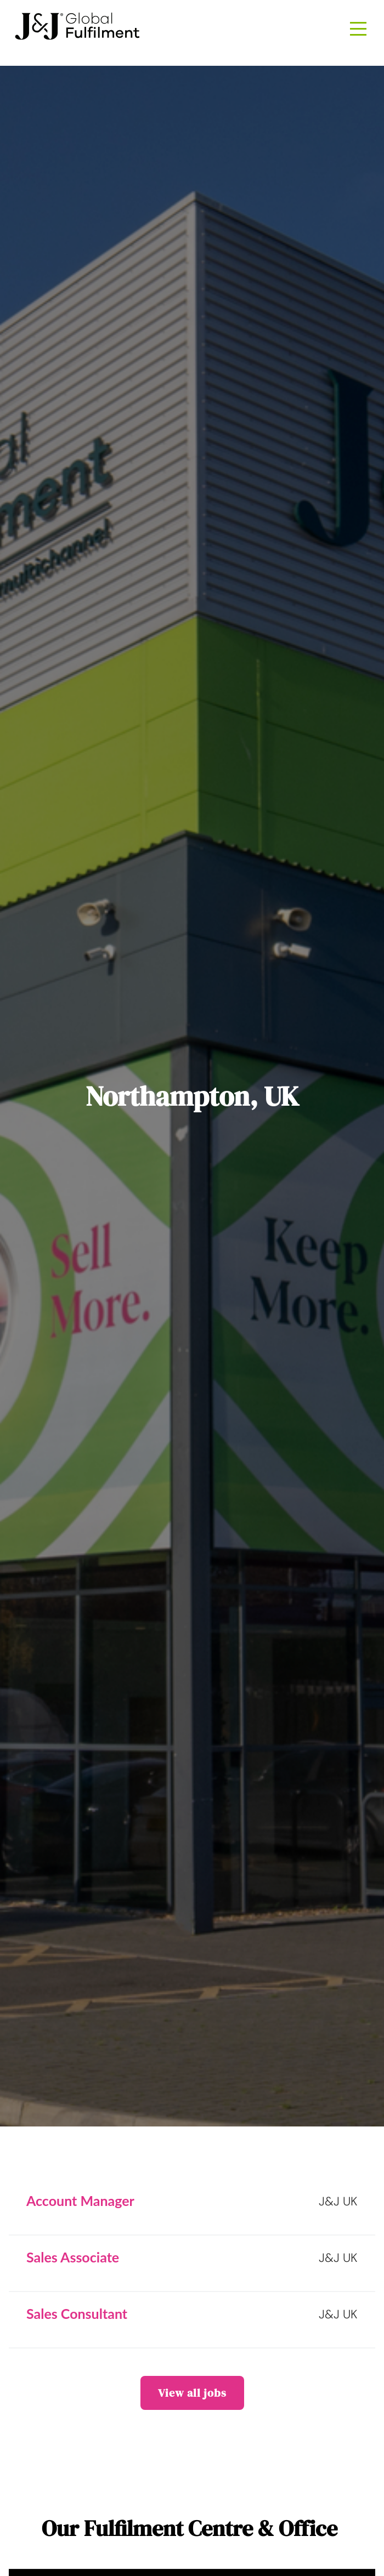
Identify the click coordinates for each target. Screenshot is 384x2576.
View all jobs (192, 2393)
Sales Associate (72, 2257)
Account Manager (80, 2200)
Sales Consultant (76, 2313)
